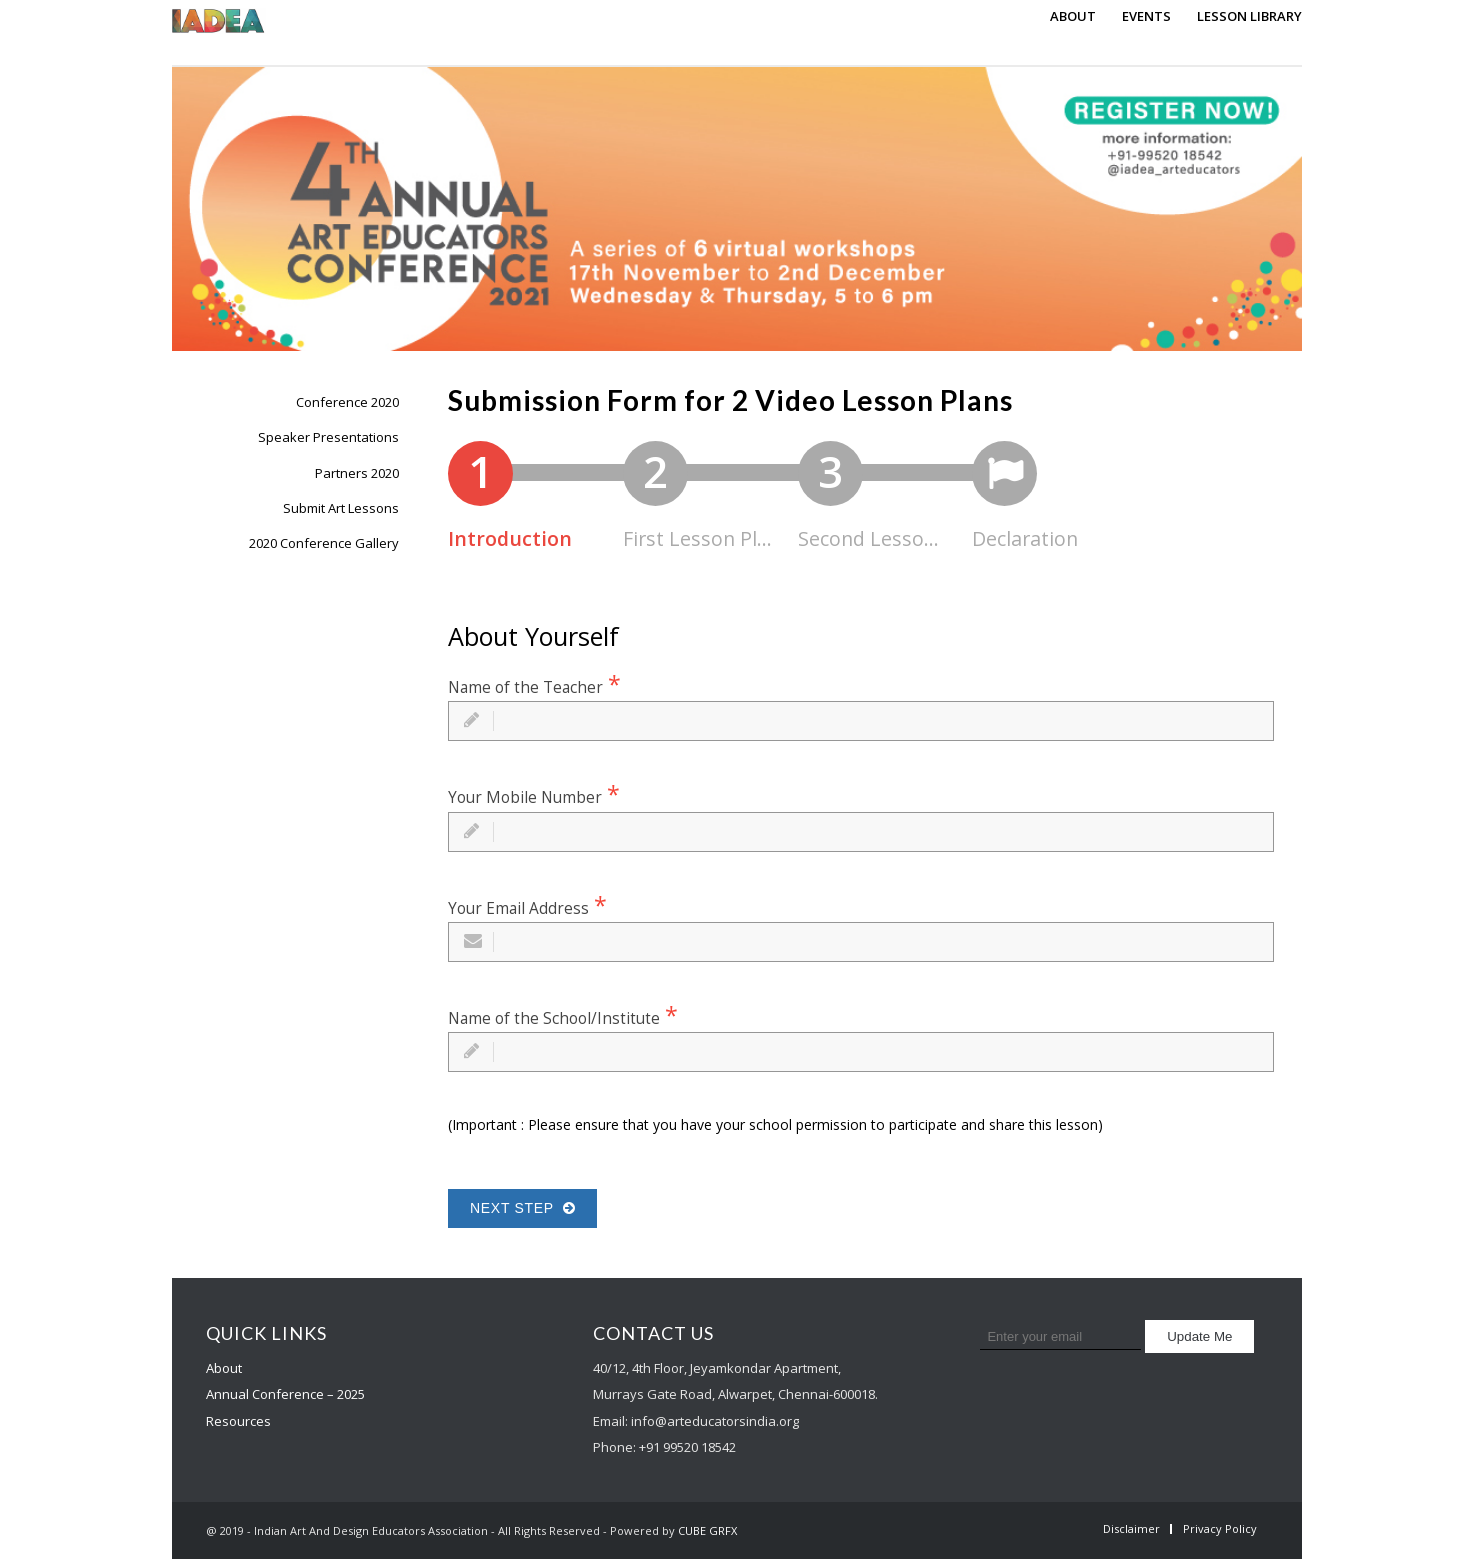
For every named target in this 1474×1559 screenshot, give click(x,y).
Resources (238, 1421)
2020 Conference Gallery (324, 543)
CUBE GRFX (707, 1530)
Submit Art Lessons (341, 508)
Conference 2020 (347, 402)
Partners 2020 (357, 473)
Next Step (522, 1208)
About (224, 1368)
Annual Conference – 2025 (285, 1394)
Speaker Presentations (328, 437)
